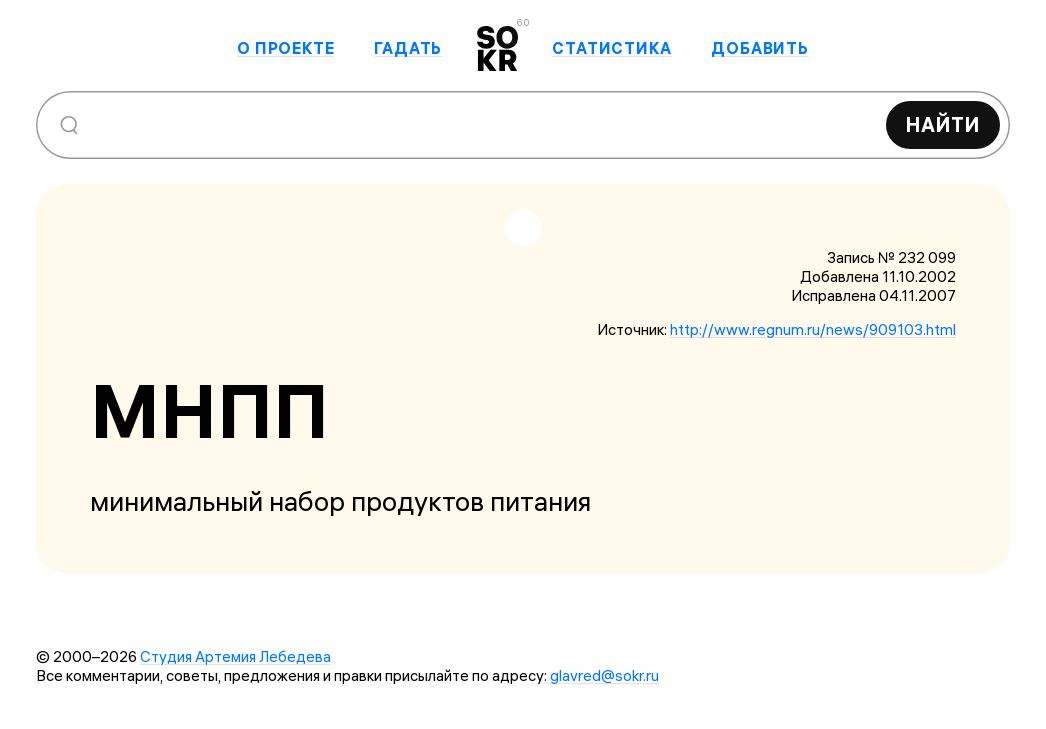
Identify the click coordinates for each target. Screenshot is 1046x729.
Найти (943, 124)
